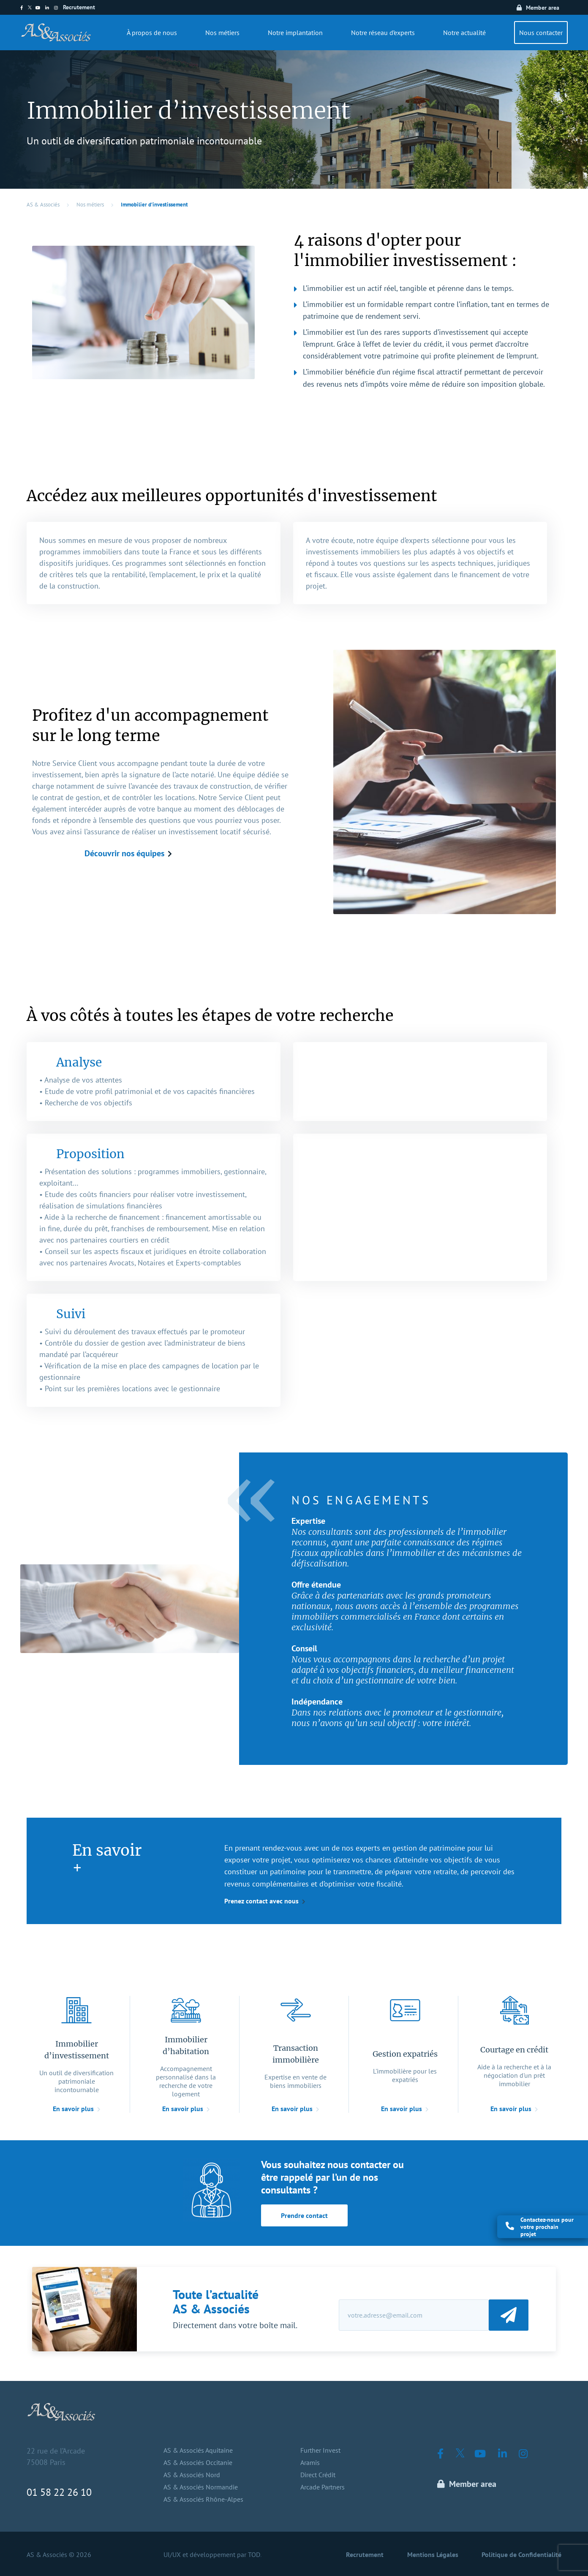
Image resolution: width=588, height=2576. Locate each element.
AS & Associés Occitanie (197, 2462)
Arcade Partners (322, 2487)
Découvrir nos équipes (124, 853)
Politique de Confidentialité (521, 2554)
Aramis (310, 2462)
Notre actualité (464, 32)
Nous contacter (541, 32)
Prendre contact (304, 2215)
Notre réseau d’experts (383, 32)
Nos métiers (222, 32)
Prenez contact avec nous (261, 1901)
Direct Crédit (317, 2474)
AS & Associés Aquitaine (198, 2450)
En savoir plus (73, 2108)
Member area (542, 7)
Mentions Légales (432, 2554)
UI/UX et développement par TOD (211, 2554)
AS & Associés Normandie (200, 2487)
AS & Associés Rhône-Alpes (203, 2499)
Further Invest (320, 2450)
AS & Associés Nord (191, 2474)
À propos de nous (152, 32)
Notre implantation (295, 32)
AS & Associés (43, 204)
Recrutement (79, 7)
